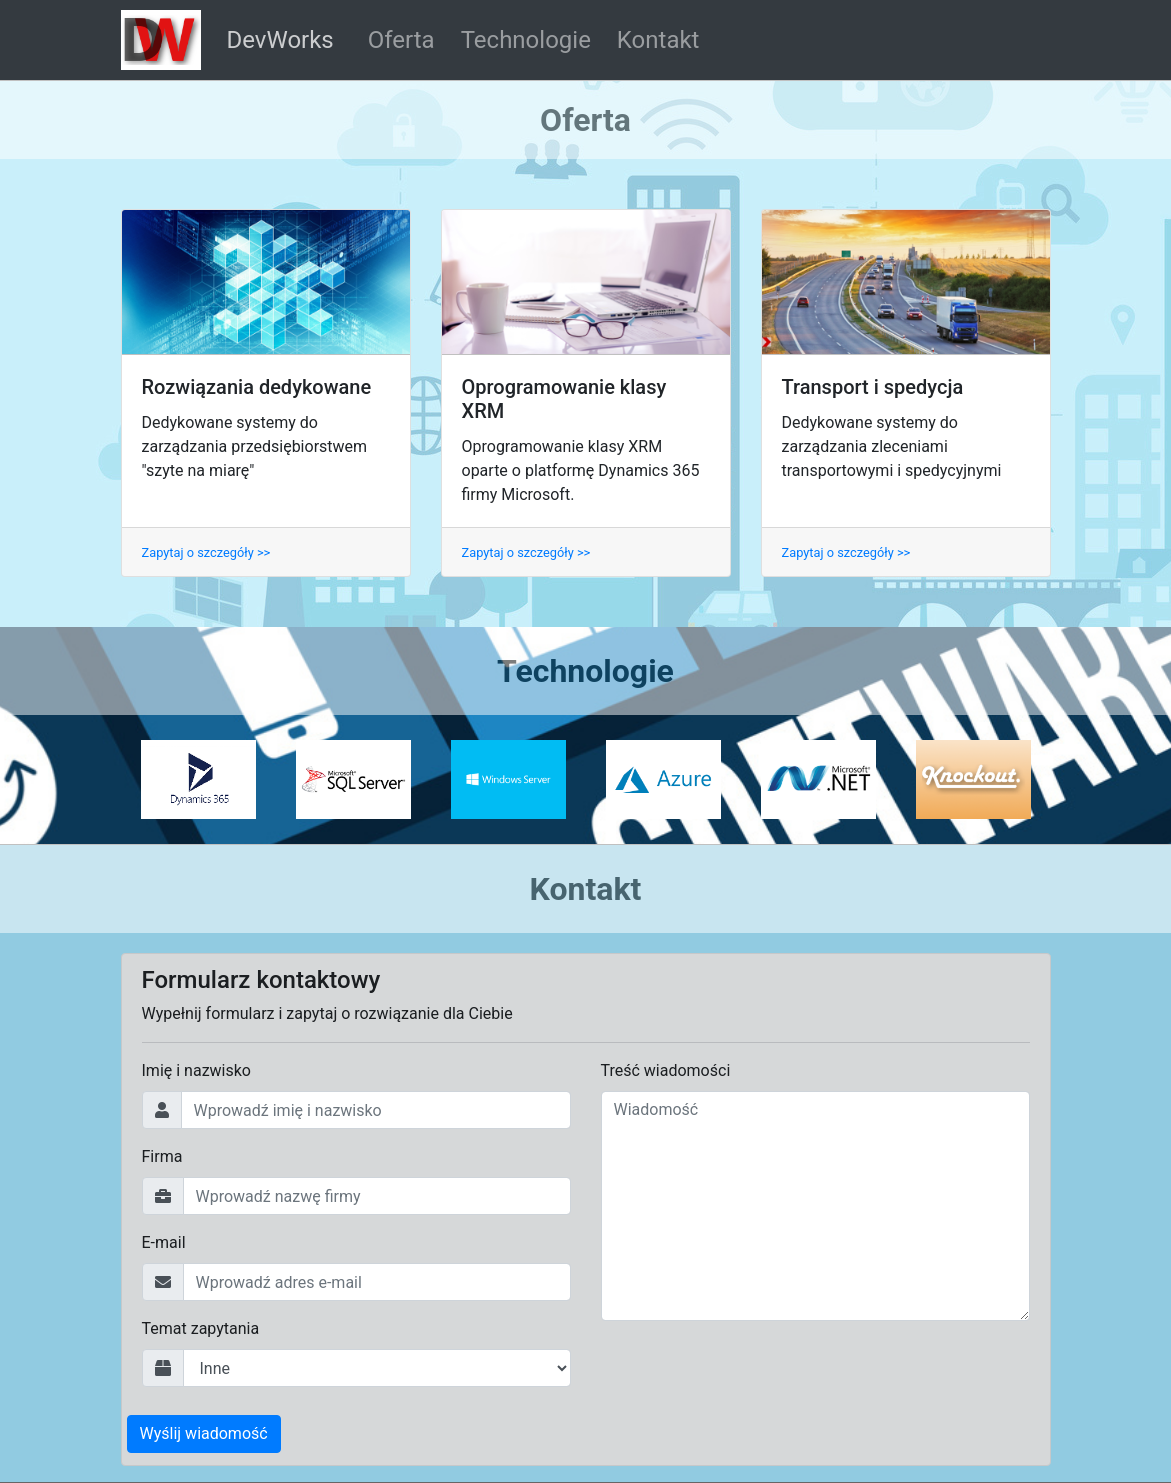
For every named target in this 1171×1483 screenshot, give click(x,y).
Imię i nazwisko (196, 1070)
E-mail (164, 1242)
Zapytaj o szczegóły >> (206, 552)
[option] (198, 779)
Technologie (526, 40)
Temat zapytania (201, 1328)
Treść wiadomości (666, 1070)
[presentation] (753, 1376)
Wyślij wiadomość (204, 1433)
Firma (162, 1156)
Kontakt (658, 40)
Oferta (401, 40)
